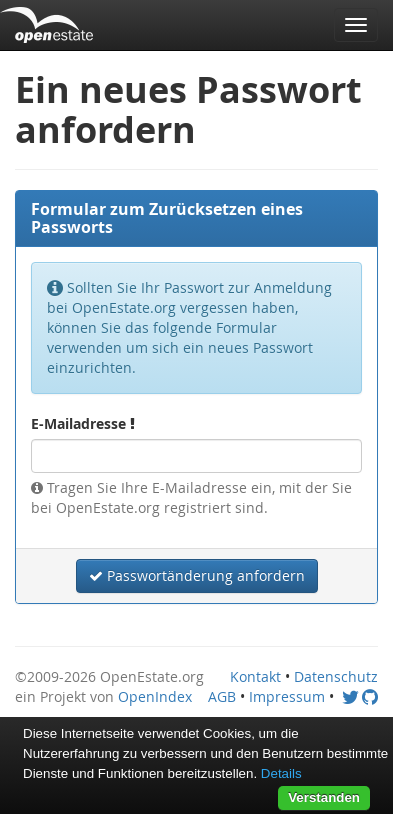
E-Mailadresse (83, 423)
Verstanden (324, 797)
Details (281, 773)
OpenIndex (155, 696)
